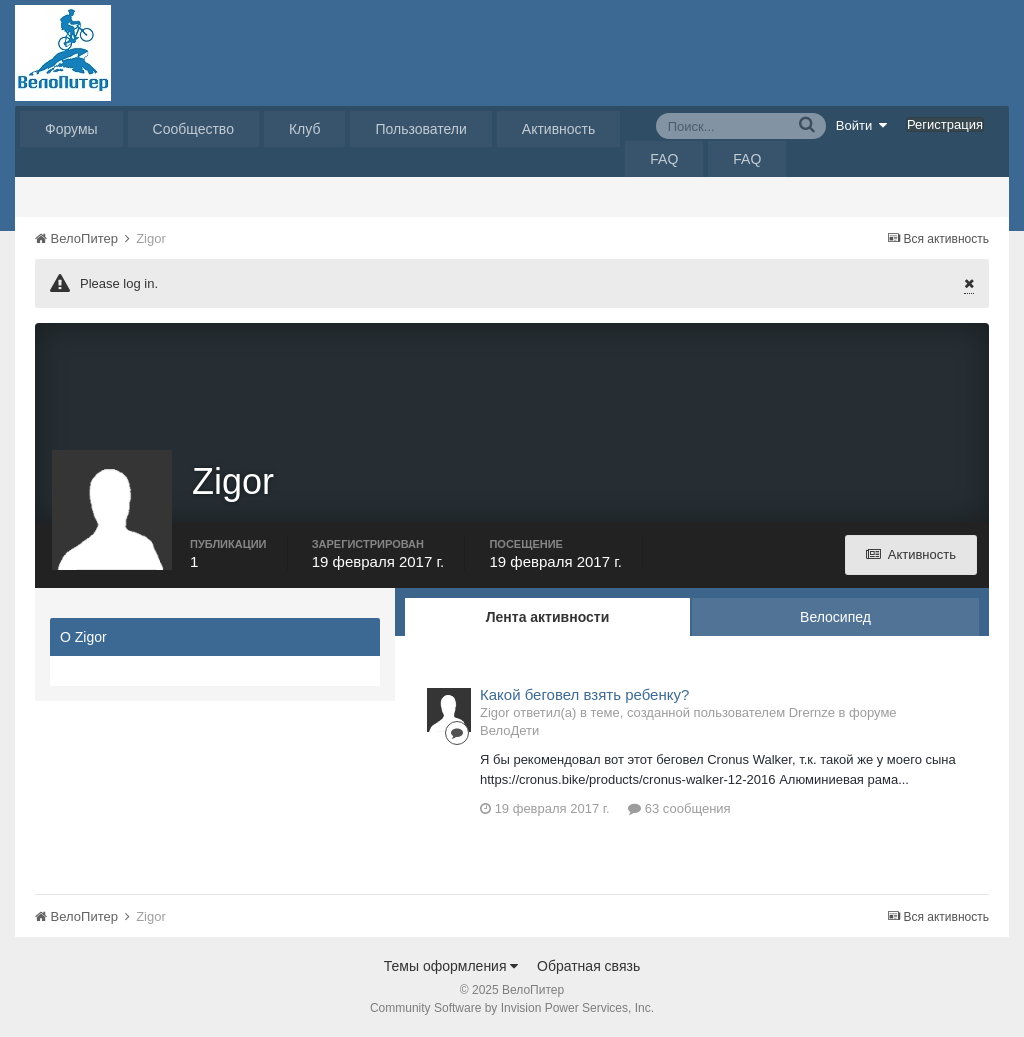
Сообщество (193, 129)
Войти (862, 125)
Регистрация (945, 124)
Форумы (71, 129)
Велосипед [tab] (835, 617)
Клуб (305, 129)
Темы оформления (451, 966)
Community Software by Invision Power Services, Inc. (512, 1008)
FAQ (664, 159)
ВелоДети (509, 730)
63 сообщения (679, 808)
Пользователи (420, 129)
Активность (559, 129)
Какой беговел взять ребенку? (584, 694)
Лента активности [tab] (548, 617)
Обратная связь (588, 966)
